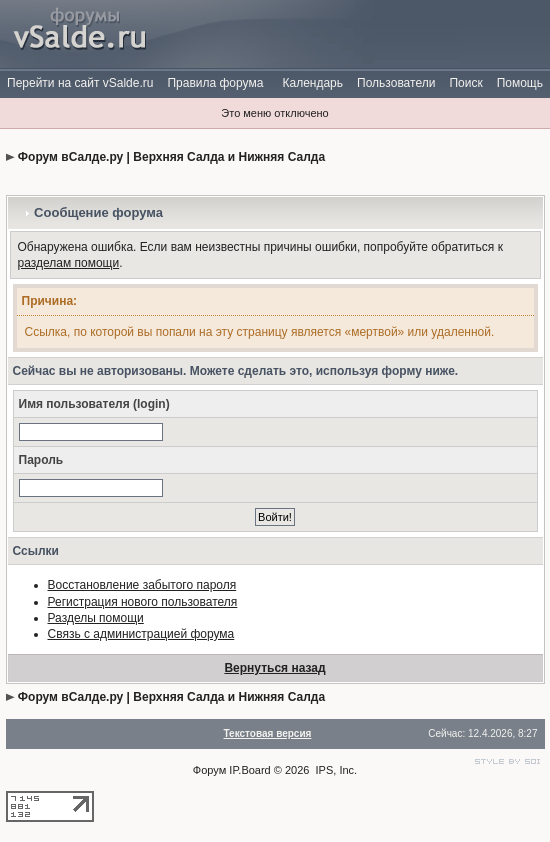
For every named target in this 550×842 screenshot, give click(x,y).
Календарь (312, 83)
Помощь (520, 83)
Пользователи (396, 83)
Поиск (465, 83)
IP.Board (249, 770)
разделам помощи (69, 263)
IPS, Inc (335, 770)
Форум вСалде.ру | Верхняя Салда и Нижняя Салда (171, 157)
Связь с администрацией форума (141, 634)
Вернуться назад (274, 668)
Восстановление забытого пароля (142, 585)
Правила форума (215, 83)
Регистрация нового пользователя (143, 602)
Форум (209, 770)
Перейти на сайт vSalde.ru (80, 83)
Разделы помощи (96, 618)
